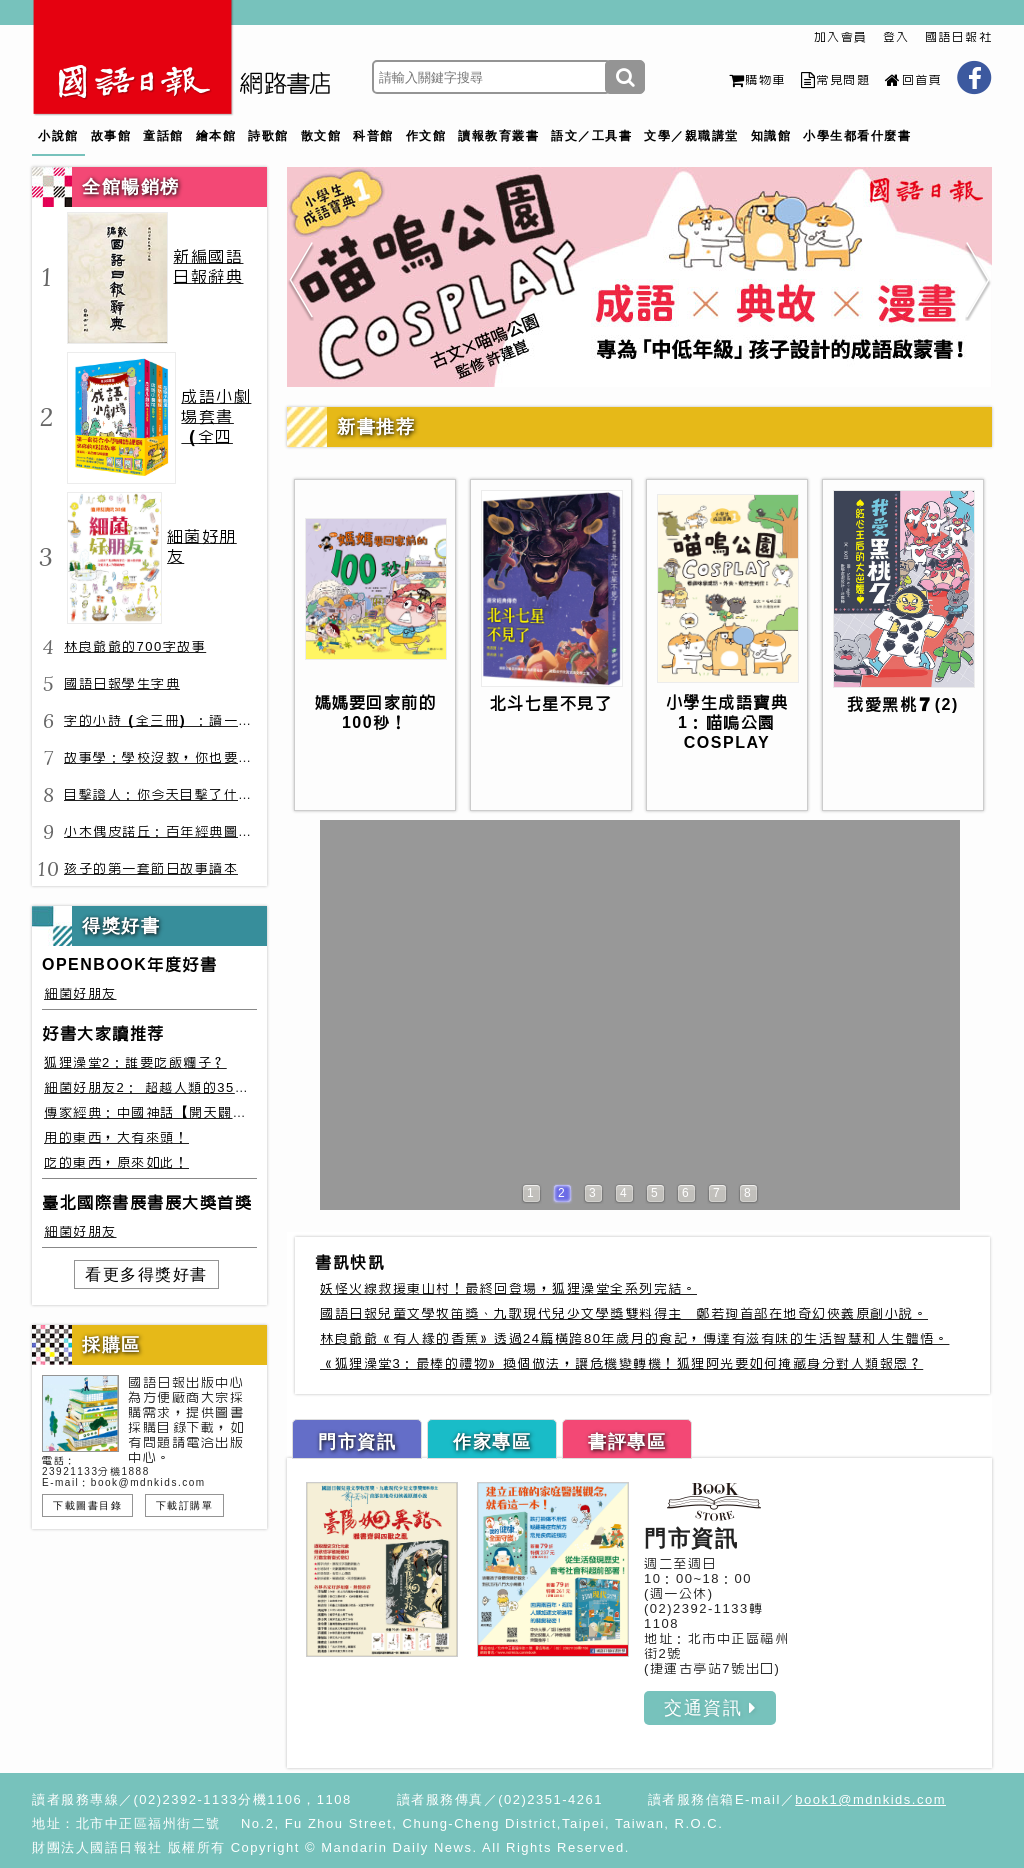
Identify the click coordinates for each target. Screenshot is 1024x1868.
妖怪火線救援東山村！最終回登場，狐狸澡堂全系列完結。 (508, 1288)
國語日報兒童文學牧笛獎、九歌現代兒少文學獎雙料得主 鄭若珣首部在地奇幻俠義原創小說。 (624, 1313)
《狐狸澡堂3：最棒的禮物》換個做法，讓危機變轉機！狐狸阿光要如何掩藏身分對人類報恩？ (621, 1363)
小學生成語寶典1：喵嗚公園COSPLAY (727, 722)
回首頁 (913, 80)
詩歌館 (268, 136)
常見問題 (836, 80)
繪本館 (216, 136)
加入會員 (841, 37)
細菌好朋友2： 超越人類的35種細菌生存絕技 (190, 1087)
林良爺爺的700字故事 (135, 646)
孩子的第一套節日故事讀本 (151, 868)
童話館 (163, 136)
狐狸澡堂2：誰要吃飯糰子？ (135, 1062)
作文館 (426, 136)
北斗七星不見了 (551, 703)
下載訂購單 (185, 1505)
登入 (896, 37)
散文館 (321, 136)
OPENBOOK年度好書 (129, 964)
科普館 (373, 136)
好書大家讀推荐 (103, 1033)
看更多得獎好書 (146, 1274)
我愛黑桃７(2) (903, 704)
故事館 (111, 136)
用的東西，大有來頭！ (116, 1137)
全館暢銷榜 (131, 187)
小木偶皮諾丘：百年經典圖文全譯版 (180, 831)
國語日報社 (959, 37)
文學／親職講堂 (691, 136)
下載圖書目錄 (87, 1505)
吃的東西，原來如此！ (116, 1162)
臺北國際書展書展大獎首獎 (147, 1202)
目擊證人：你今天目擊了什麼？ (165, 794)
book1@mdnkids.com (870, 1799)
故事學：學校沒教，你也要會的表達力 (187, 757)
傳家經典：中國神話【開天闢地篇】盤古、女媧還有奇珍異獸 (240, 1112)
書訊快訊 (350, 1262)
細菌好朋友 (80, 993)
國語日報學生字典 (122, 683)
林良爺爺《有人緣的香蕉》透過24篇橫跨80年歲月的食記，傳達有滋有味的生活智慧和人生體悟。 (634, 1338)
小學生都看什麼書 (857, 136)
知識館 (771, 136)
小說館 (58, 136)
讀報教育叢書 (498, 136)
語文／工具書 (591, 136)
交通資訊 (710, 1708)
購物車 (757, 80)
